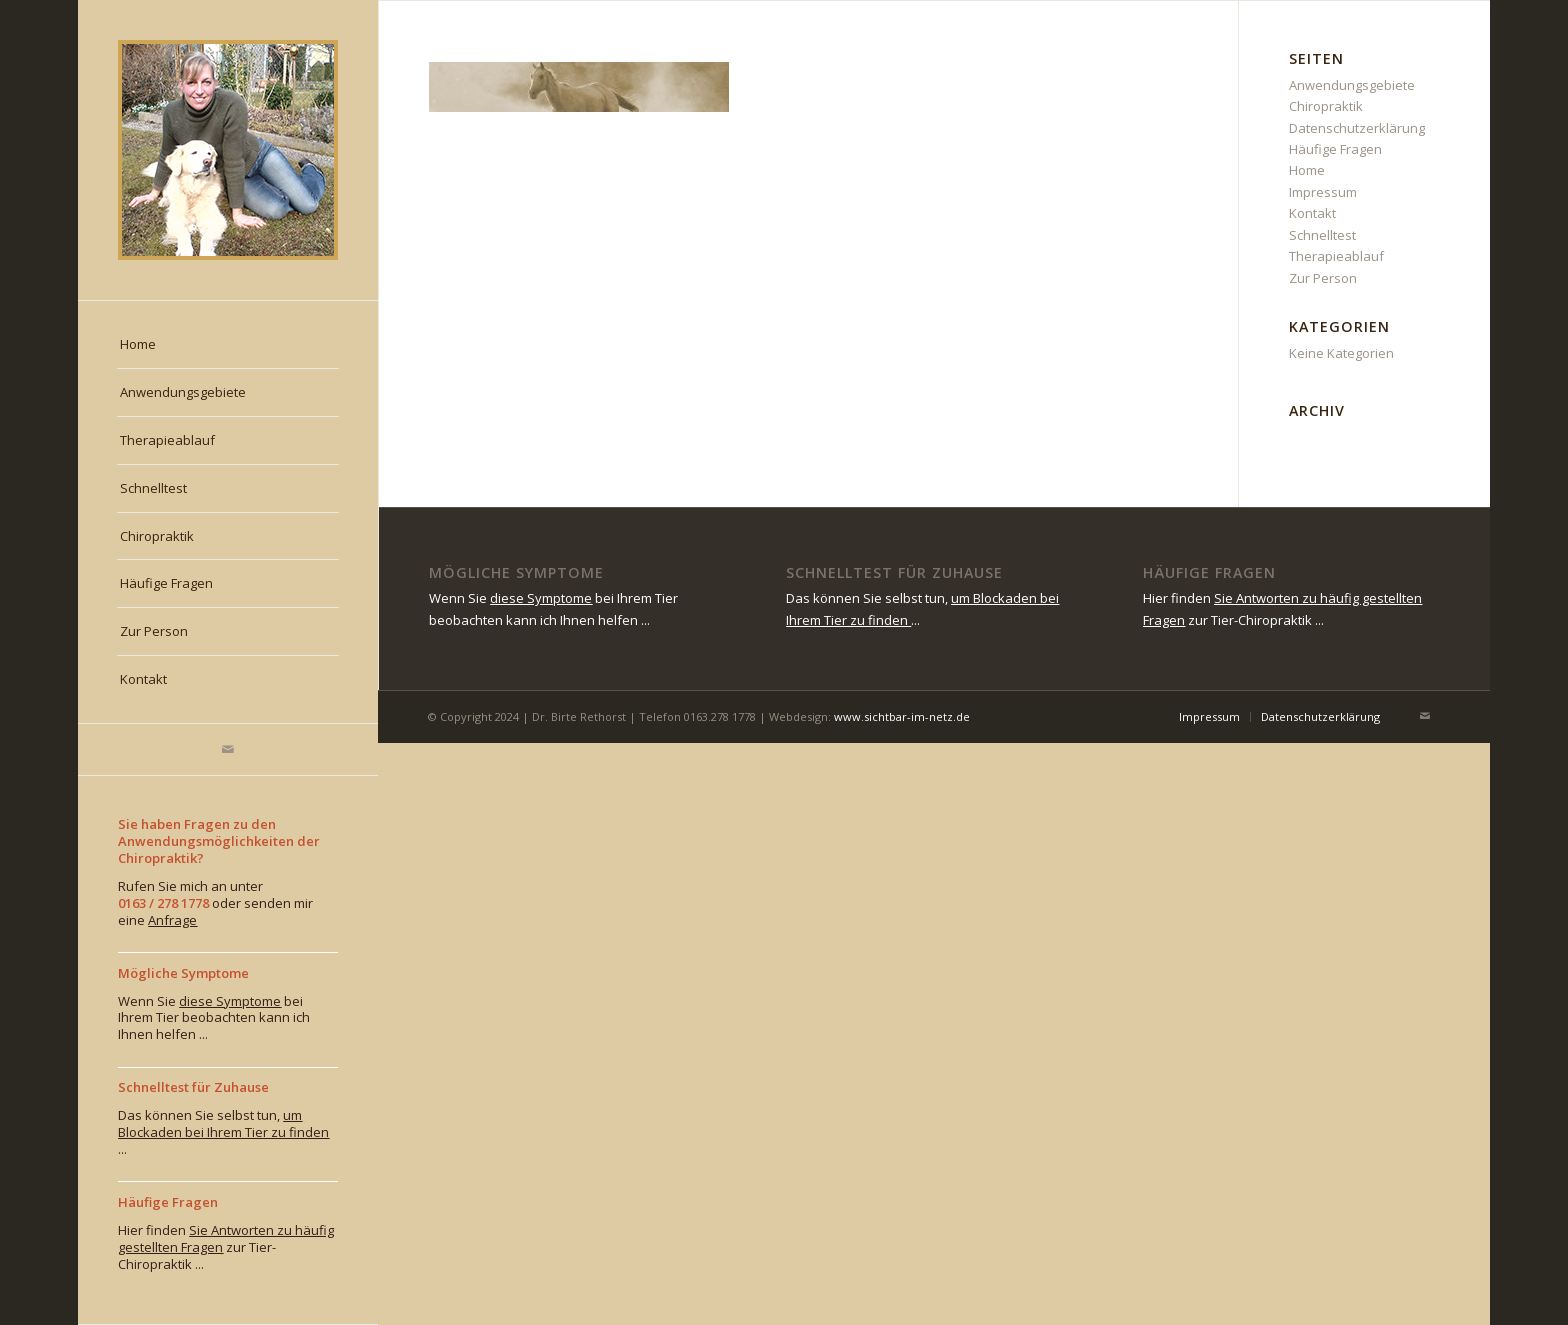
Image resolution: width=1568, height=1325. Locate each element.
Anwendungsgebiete (1352, 85)
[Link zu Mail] (228, 749)
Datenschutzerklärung (1357, 128)
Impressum (1323, 192)
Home (1307, 170)
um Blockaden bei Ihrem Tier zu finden (223, 1123)
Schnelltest (1322, 235)
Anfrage (172, 920)
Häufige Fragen (1335, 149)
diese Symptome (230, 1001)
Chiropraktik (1326, 106)
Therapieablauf (1336, 256)
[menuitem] (228, 345)
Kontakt (1312, 213)
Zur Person (1323, 278)
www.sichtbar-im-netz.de (902, 716)
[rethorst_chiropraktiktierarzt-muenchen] (228, 150)
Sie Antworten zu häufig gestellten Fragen (226, 1238)
